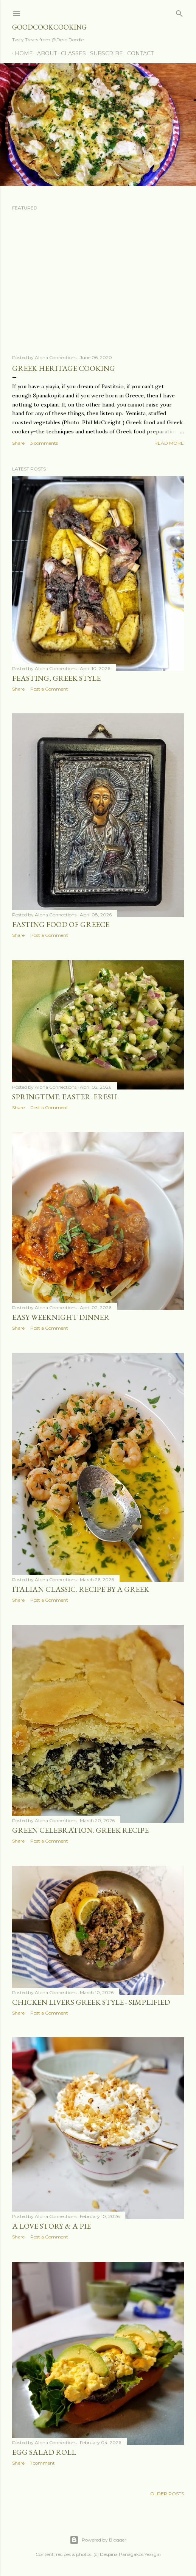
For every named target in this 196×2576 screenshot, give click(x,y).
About (44, 53)
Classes (70, 53)
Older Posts (167, 2493)
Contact (137, 53)
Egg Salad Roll (44, 2452)
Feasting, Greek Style (56, 678)
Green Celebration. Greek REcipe (80, 1830)
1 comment (42, 2463)
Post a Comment (49, 689)
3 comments (44, 443)
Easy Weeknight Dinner (60, 1317)
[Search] (179, 12)
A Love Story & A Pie (51, 2226)
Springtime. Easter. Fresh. (65, 1097)
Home (21, 53)
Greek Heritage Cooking (63, 368)
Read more (169, 443)
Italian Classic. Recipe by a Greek (80, 1589)
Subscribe (103, 53)
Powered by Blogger (98, 2540)
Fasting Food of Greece (60, 924)
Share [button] (18, 443)
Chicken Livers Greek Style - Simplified (91, 2002)
